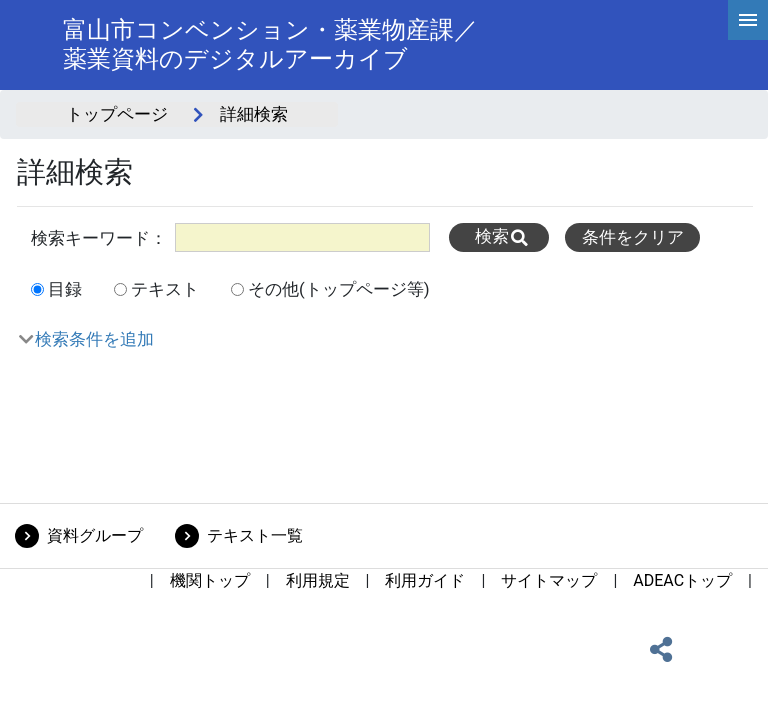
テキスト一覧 (255, 535)
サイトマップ (549, 580)
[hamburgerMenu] (748, 20)
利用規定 (318, 580)
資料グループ (95, 535)
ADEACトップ (682, 580)
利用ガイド (425, 580)
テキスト (165, 289)
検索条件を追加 (94, 339)
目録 (65, 289)
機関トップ (210, 580)
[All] (302, 237)
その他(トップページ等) (339, 289)
